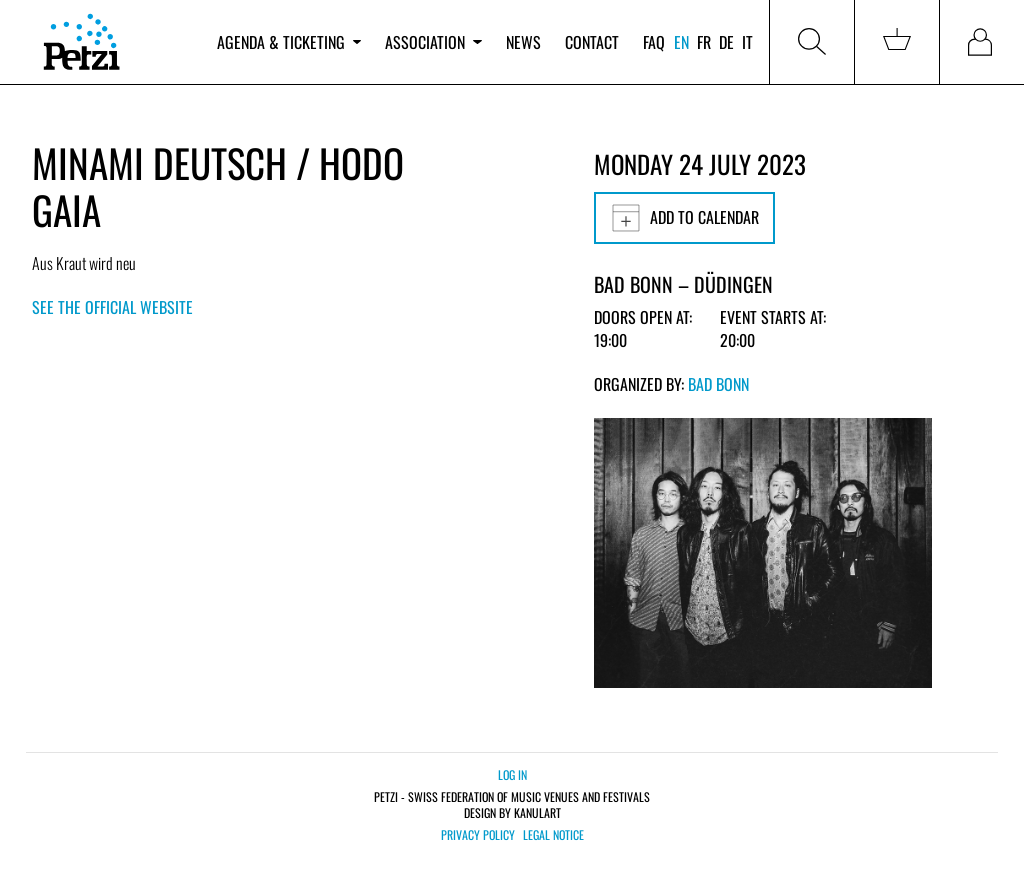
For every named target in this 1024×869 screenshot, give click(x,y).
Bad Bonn (718, 384)
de (726, 42)
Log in (512, 774)
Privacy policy (478, 835)
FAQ (654, 42)
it (747, 42)
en (681, 42)
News (523, 42)
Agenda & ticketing (289, 42)
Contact (592, 42)
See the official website (112, 307)
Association (433, 42)
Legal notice (553, 835)
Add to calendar (684, 218)
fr (704, 42)
